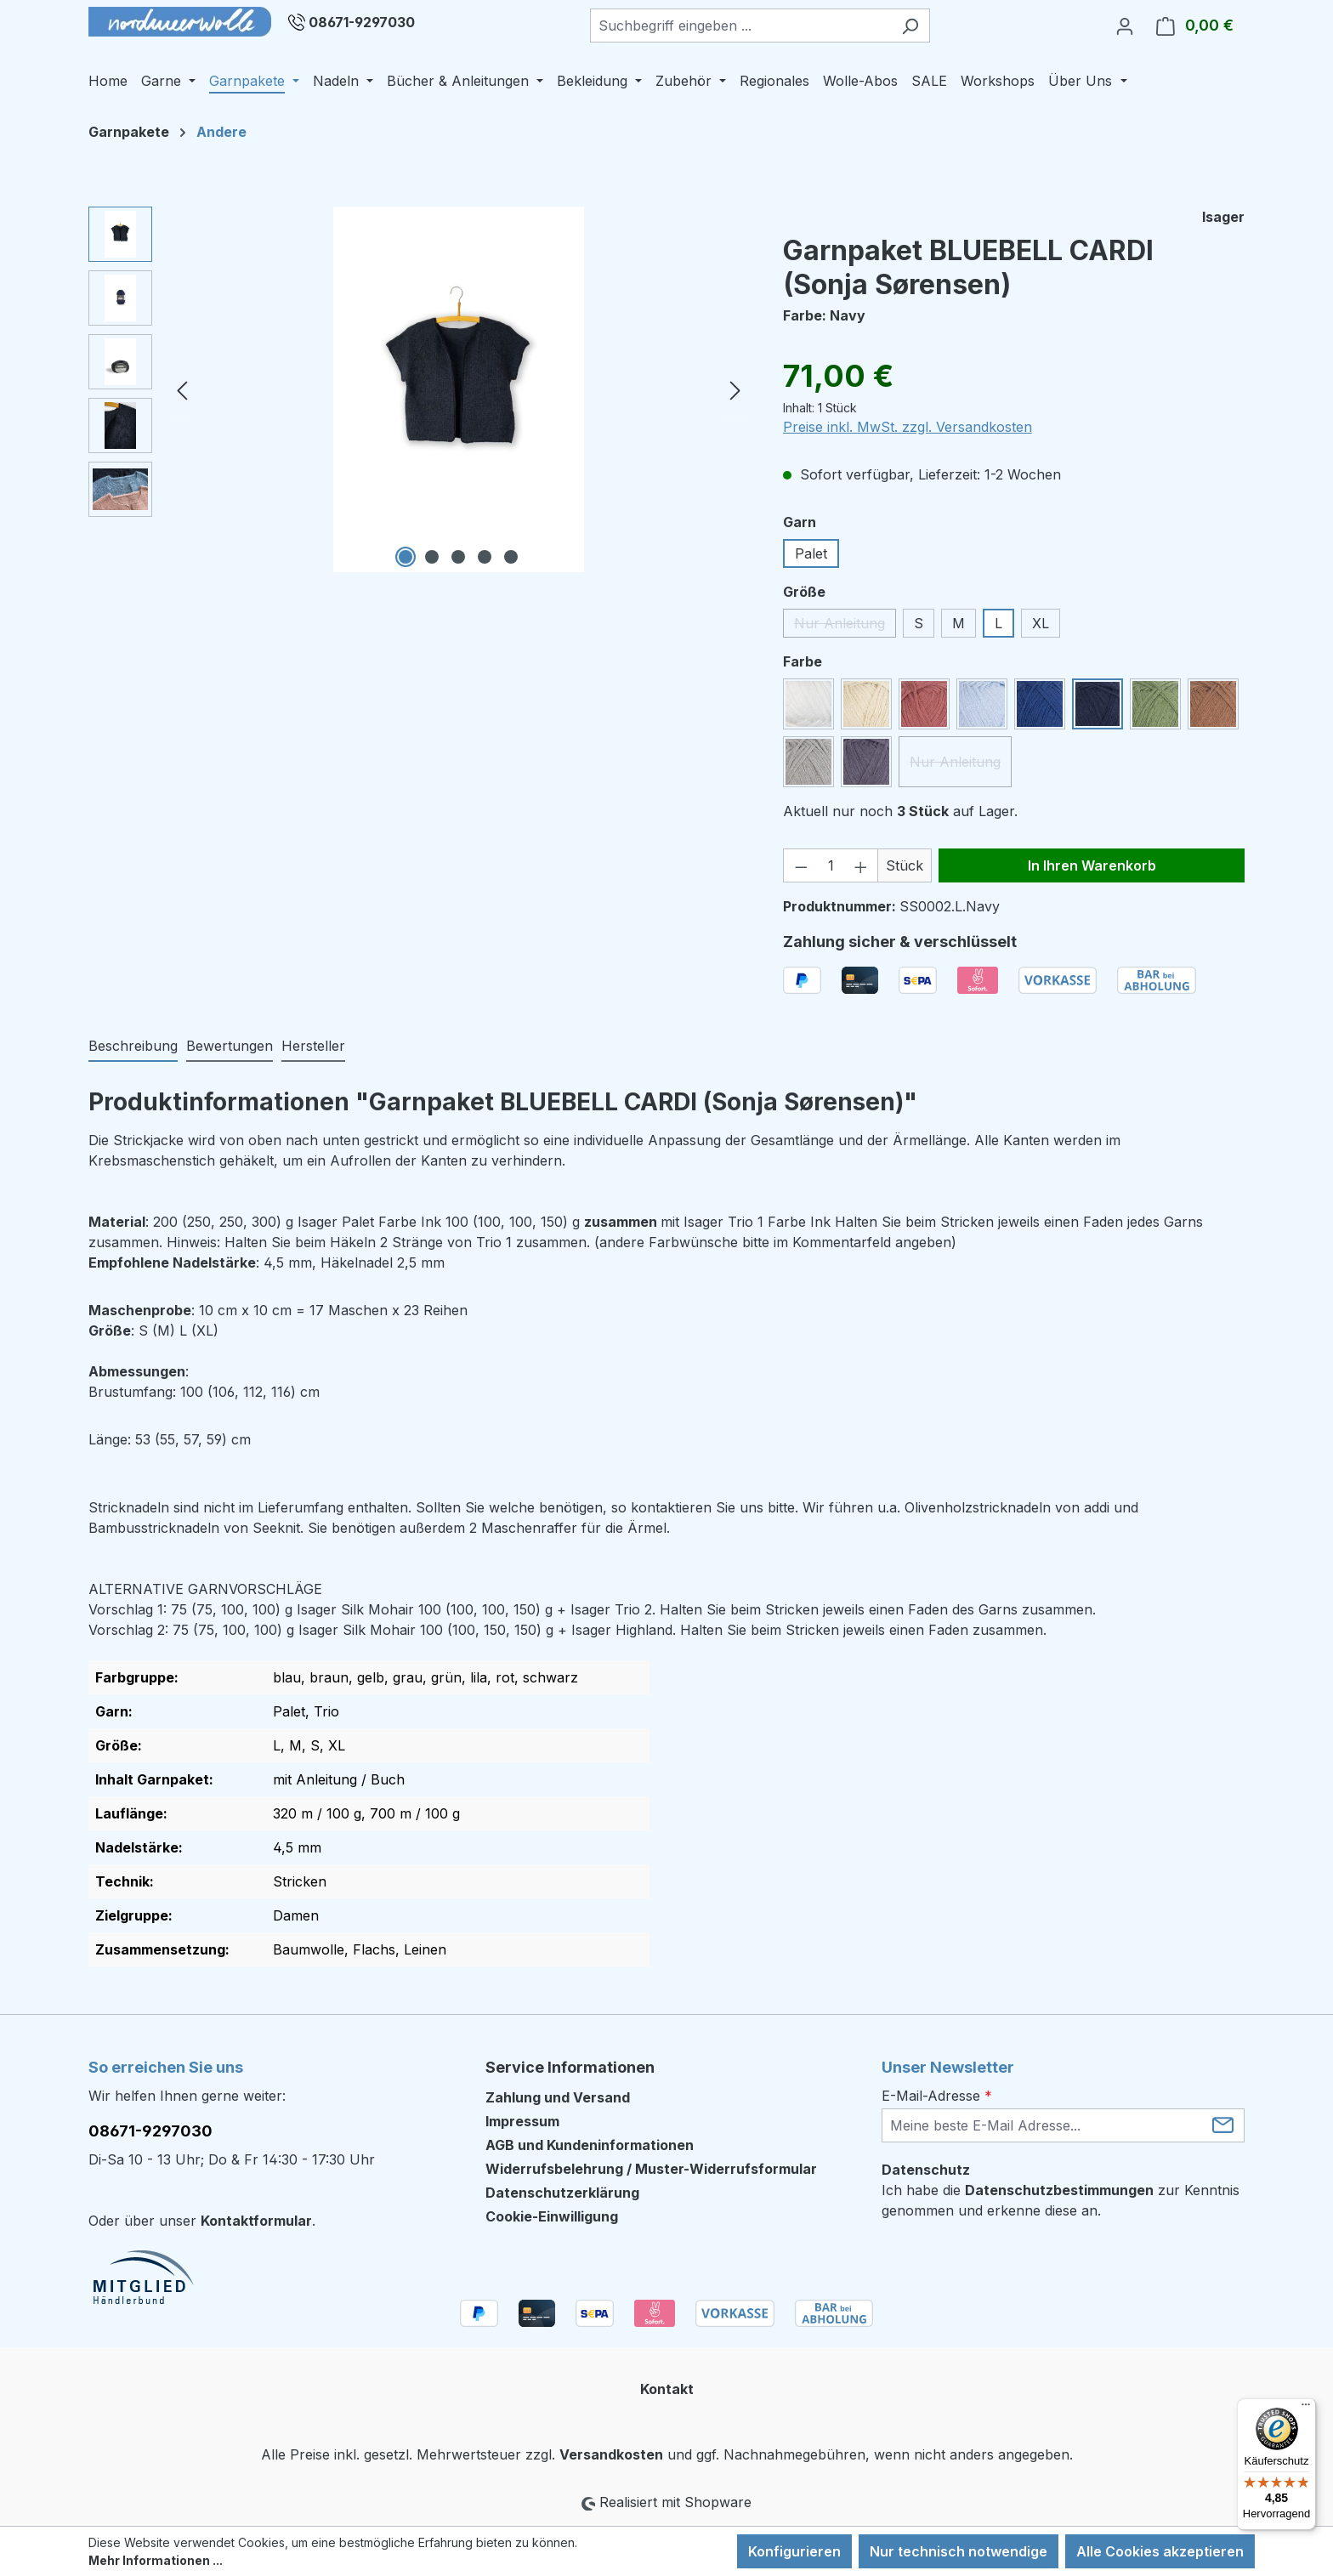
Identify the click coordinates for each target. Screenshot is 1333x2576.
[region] (418, 389)
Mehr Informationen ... (155, 2560)
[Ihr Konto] (1124, 26)
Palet (811, 553)
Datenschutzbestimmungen (1059, 2190)
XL (1040, 623)
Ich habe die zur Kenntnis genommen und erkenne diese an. (1060, 2200)
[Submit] (1223, 2124)
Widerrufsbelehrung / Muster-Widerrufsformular (651, 2168)
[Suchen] (910, 26)
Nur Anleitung (845, 626)
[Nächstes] (735, 389)
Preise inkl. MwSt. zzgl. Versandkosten (907, 426)
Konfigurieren (794, 2551)
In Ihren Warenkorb (1092, 865)
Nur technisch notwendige (958, 2551)
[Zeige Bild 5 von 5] (511, 557)
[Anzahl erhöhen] (861, 865)
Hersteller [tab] (313, 1045)
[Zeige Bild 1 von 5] (405, 557)
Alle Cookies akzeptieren (1160, 2551)
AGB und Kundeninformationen (589, 2144)
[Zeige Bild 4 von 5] (484, 557)
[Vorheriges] (182, 389)
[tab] (133, 1046)
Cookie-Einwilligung (551, 2216)
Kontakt (667, 2388)
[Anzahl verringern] (801, 865)
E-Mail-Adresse (937, 2095)
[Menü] (1306, 2408)
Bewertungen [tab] (229, 1045)
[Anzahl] (830, 865)
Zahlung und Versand (557, 2097)
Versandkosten (611, 2454)
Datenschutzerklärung (562, 2192)
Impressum (522, 2121)
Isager (1223, 216)
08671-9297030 (362, 22)
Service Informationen (570, 2067)
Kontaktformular (256, 2220)
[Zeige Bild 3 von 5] (458, 557)
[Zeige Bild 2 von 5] (432, 557)
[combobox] (740, 26)
